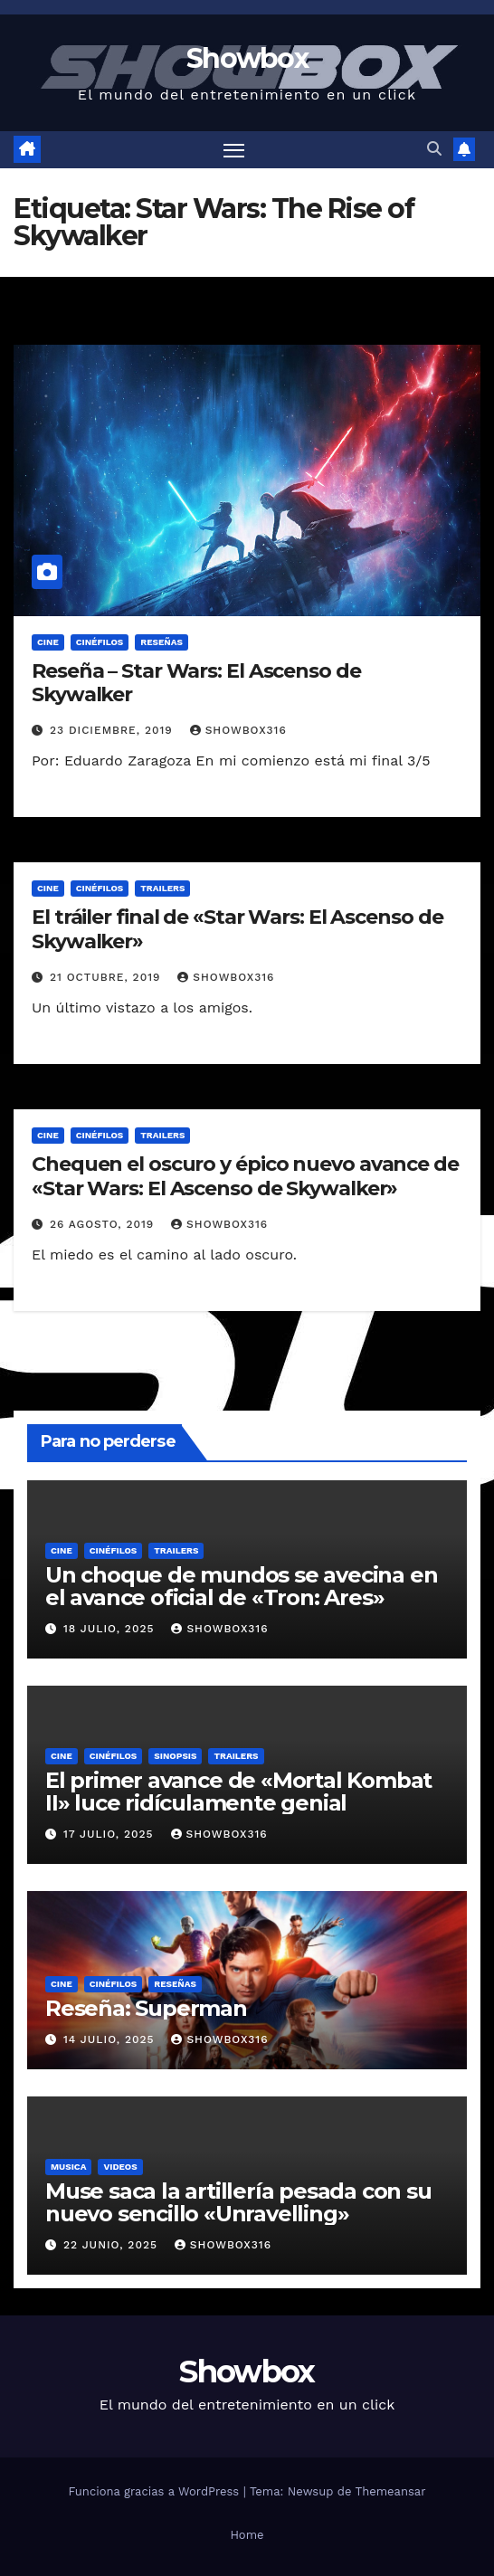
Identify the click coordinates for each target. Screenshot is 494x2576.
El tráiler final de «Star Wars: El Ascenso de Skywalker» (237, 929)
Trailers (162, 888)
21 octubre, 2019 (107, 977)
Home (246, 2535)
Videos (120, 2167)
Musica (68, 2167)
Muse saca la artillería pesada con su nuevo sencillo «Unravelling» (238, 2202)
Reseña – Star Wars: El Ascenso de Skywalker (196, 683)
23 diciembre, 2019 (113, 730)
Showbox (247, 58)
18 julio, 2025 (110, 1628)
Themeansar (391, 2491)
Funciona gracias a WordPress (155, 2491)
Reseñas (161, 642)
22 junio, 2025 (112, 2245)
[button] (434, 148)
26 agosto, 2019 (104, 1224)
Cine (48, 642)
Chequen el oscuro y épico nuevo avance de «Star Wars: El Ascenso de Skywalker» (245, 1176)
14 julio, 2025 (111, 2039)
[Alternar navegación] (234, 150)
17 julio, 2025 (110, 1834)
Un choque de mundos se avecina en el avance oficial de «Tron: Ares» (241, 1586)
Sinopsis (175, 1756)
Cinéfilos (100, 642)
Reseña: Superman (146, 2008)
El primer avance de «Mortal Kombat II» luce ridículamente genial (238, 1791)
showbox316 (238, 730)
